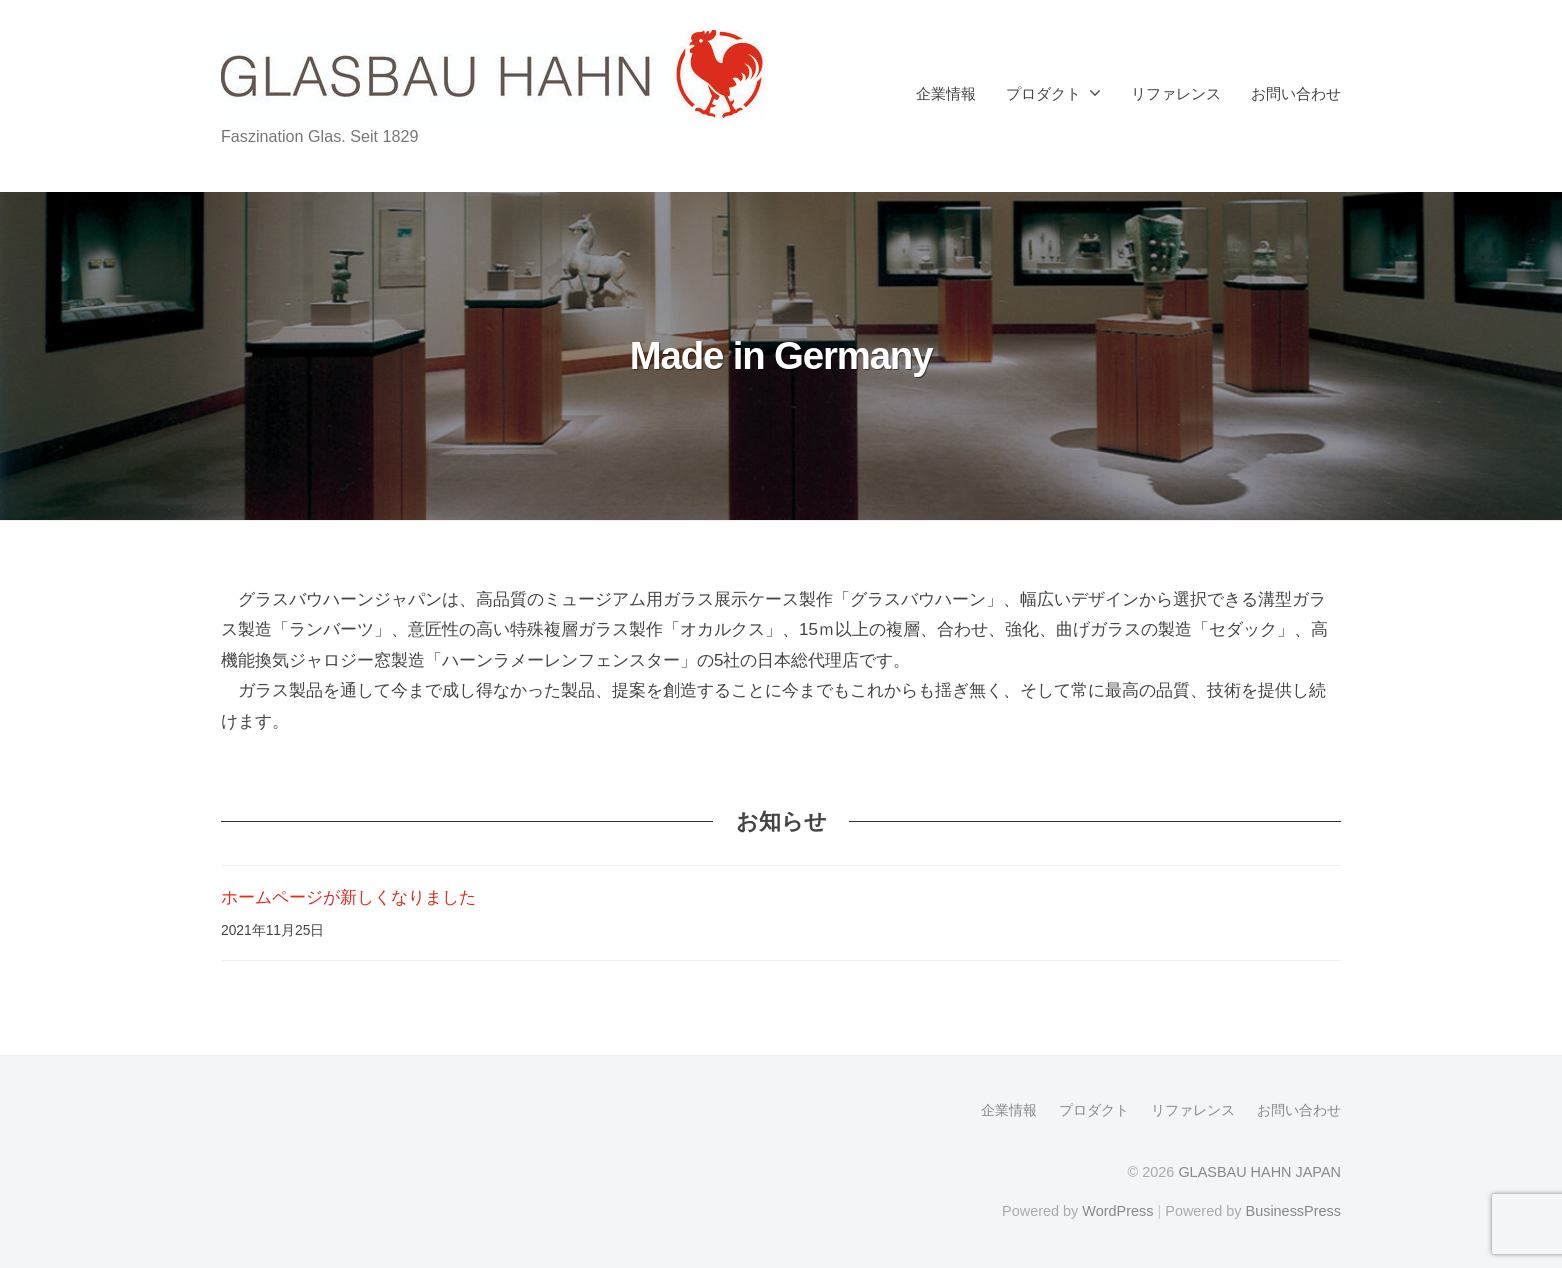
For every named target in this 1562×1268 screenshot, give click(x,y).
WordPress (1117, 1211)
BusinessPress (1294, 1211)
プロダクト (1043, 93)
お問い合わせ (1296, 93)
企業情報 (946, 93)
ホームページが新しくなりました (348, 897)
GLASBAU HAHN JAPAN (1259, 1172)
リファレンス (1176, 93)
